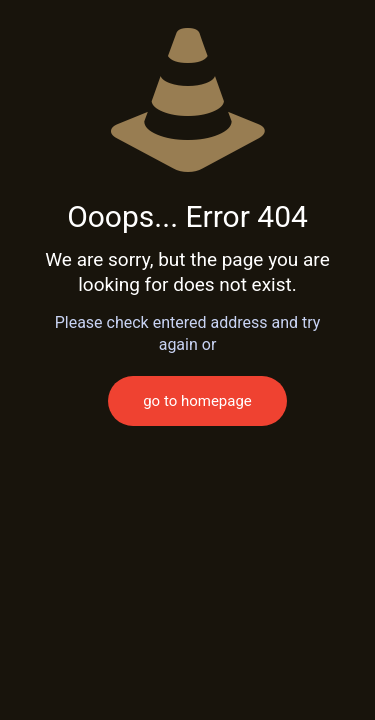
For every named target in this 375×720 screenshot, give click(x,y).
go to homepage (197, 401)
